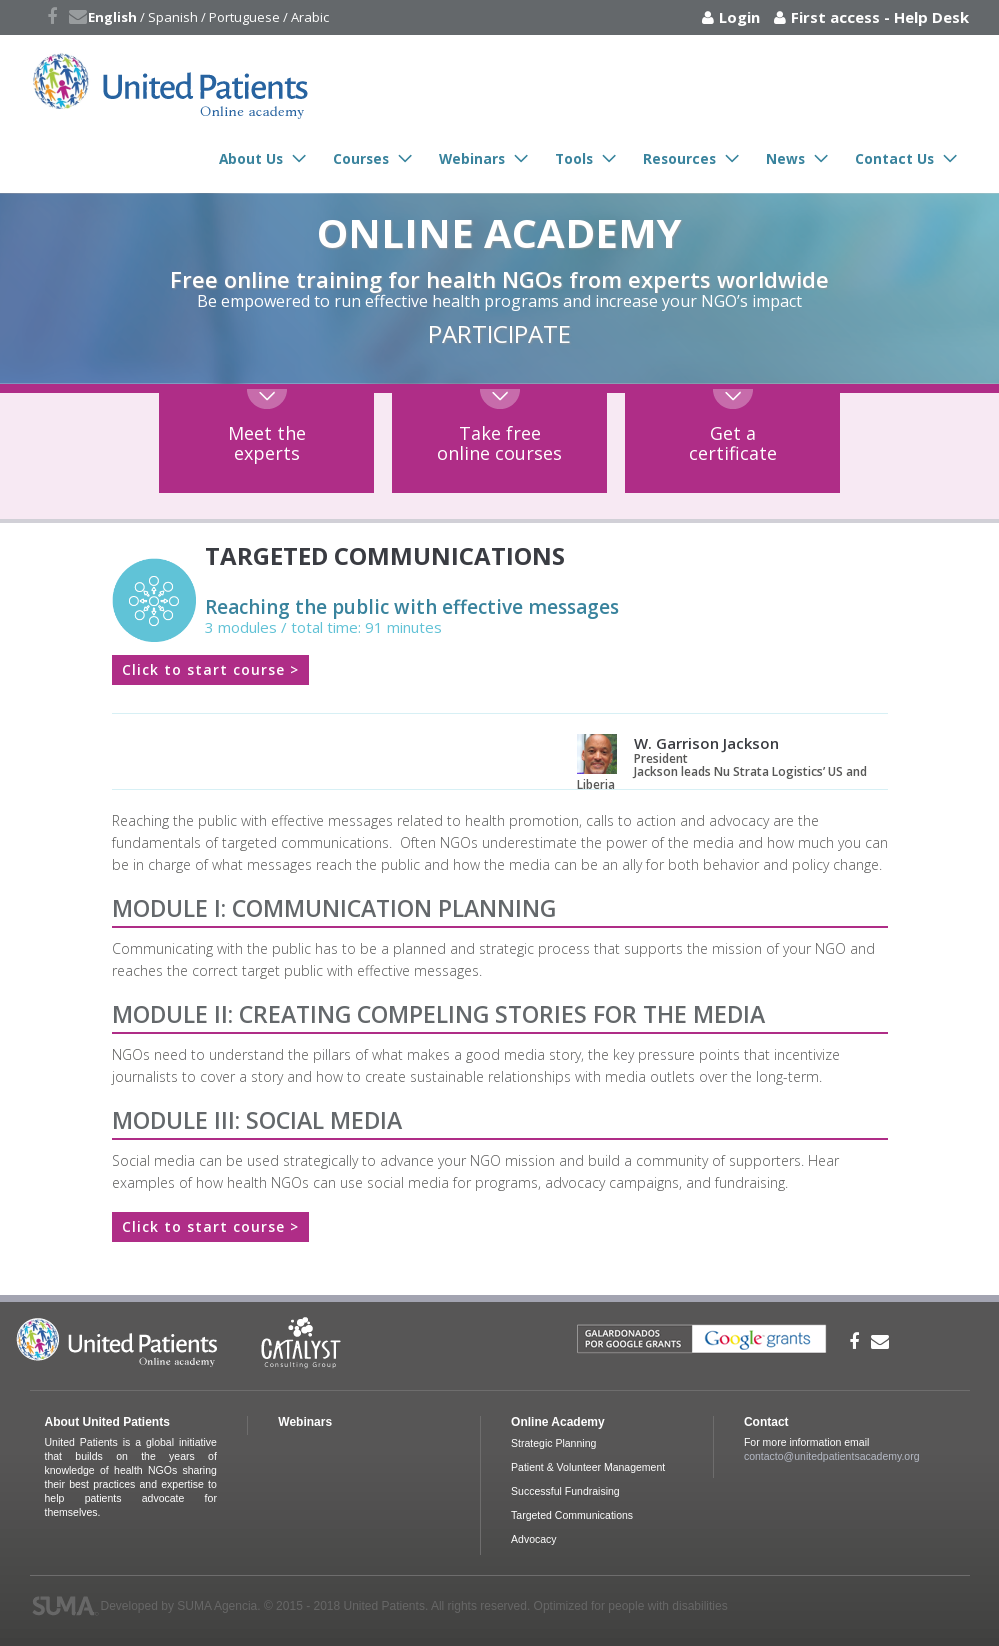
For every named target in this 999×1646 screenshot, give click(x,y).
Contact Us (894, 158)
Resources (679, 158)
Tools (574, 158)
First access (835, 17)
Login (739, 17)
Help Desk (931, 17)
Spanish (173, 17)
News (785, 158)
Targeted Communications (572, 1515)
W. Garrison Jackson (706, 743)
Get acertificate (733, 443)
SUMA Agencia (217, 1606)
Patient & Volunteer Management (588, 1467)
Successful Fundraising (565, 1491)
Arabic (310, 17)
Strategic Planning (553, 1443)
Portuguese (244, 17)
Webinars (472, 158)
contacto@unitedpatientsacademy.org (832, 1456)
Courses (361, 158)
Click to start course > (210, 669)
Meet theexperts (267, 443)
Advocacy (534, 1539)
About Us (251, 158)
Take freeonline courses (499, 443)
